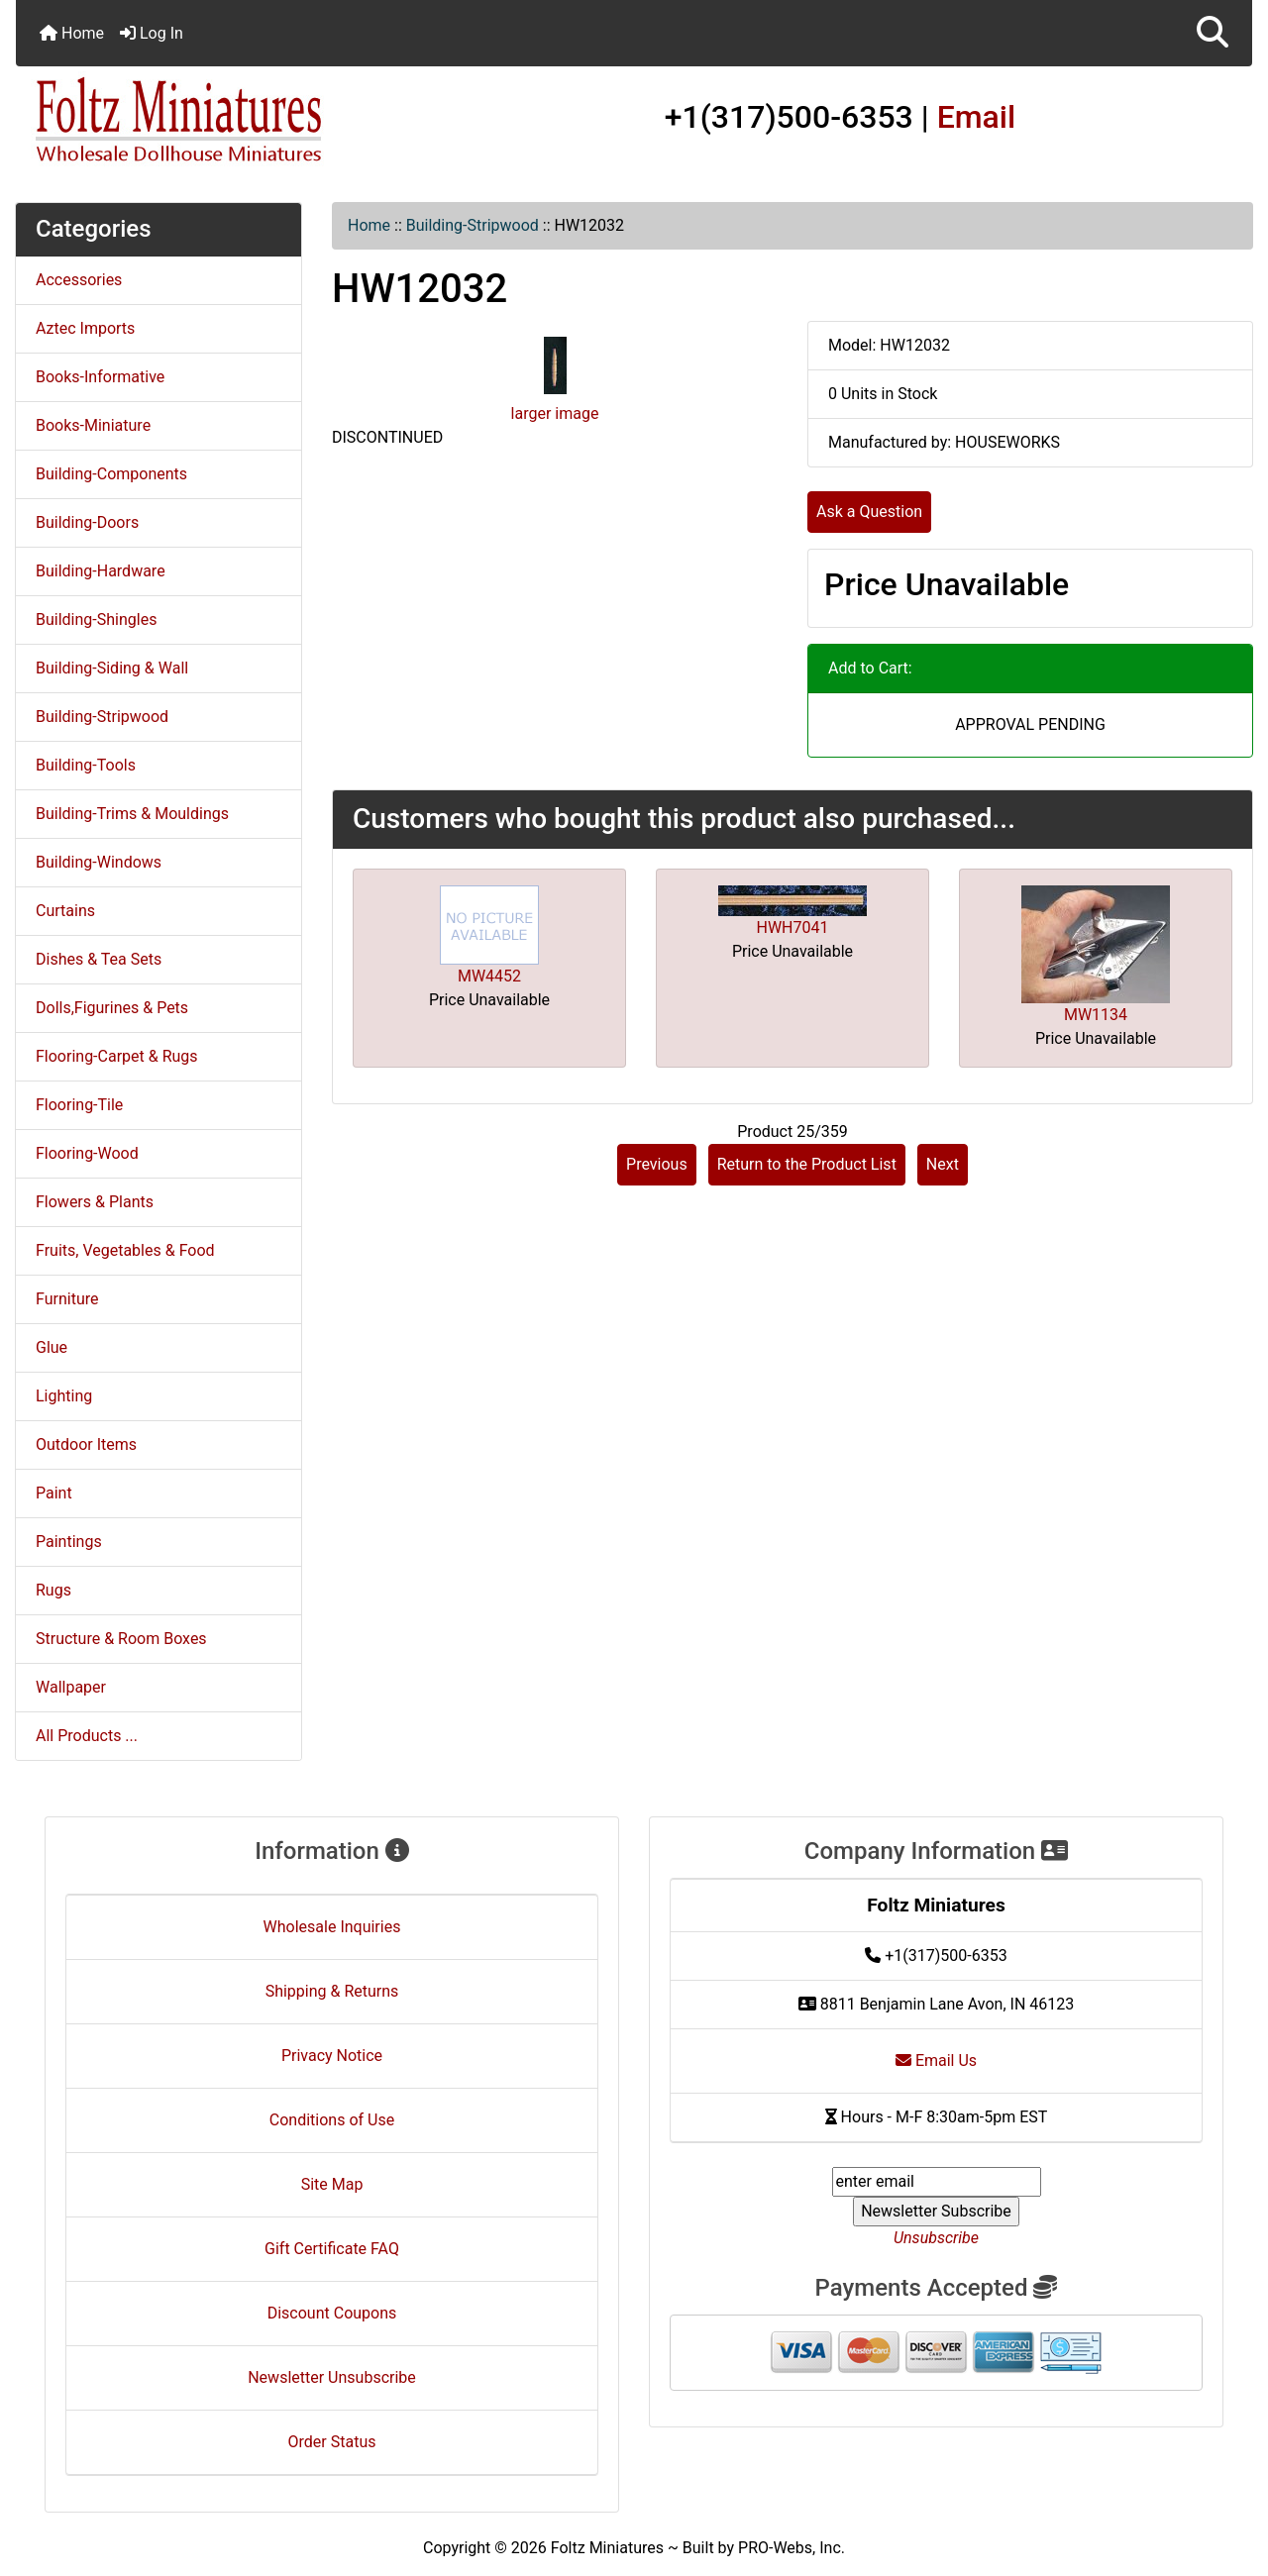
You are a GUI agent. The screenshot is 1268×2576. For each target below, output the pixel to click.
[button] (1212, 33)
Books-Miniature (93, 425)
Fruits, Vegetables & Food (125, 1250)
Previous (656, 1164)
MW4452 (489, 976)
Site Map (332, 2184)
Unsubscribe (936, 2237)
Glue (51, 1347)
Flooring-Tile (79, 1104)
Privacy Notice (331, 2055)
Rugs (53, 1590)
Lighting (64, 1396)
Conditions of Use (331, 2120)
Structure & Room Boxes (121, 1638)
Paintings (69, 1541)
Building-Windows (98, 862)
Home (72, 33)
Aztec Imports (85, 328)
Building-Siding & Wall (112, 668)
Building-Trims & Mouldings (132, 813)
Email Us (936, 2060)
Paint (54, 1493)
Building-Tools (86, 765)
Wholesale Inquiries (332, 1926)
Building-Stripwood (472, 225)
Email (976, 117)
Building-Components (111, 473)
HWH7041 (793, 927)
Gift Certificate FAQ (331, 2248)
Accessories (79, 279)
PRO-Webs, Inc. (791, 2547)
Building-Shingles (96, 619)
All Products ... (87, 1735)
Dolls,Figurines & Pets (112, 1007)
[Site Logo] (222, 120)
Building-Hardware (100, 571)
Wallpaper (71, 1687)
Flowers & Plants (95, 1201)
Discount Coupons (332, 2313)
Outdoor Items (86, 1444)
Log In (151, 33)
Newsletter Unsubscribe (332, 2377)
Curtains (65, 910)
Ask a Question (869, 511)
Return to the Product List (807, 1164)
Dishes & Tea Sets (98, 959)
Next (942, 1164)
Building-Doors (87, 522)
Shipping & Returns (332, 1991)
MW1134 (1095, 1014)
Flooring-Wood (87, 1153)
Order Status (332, 2441)
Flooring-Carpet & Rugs (117, 1056)
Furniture (67, 1298)
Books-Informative (100, 376)
